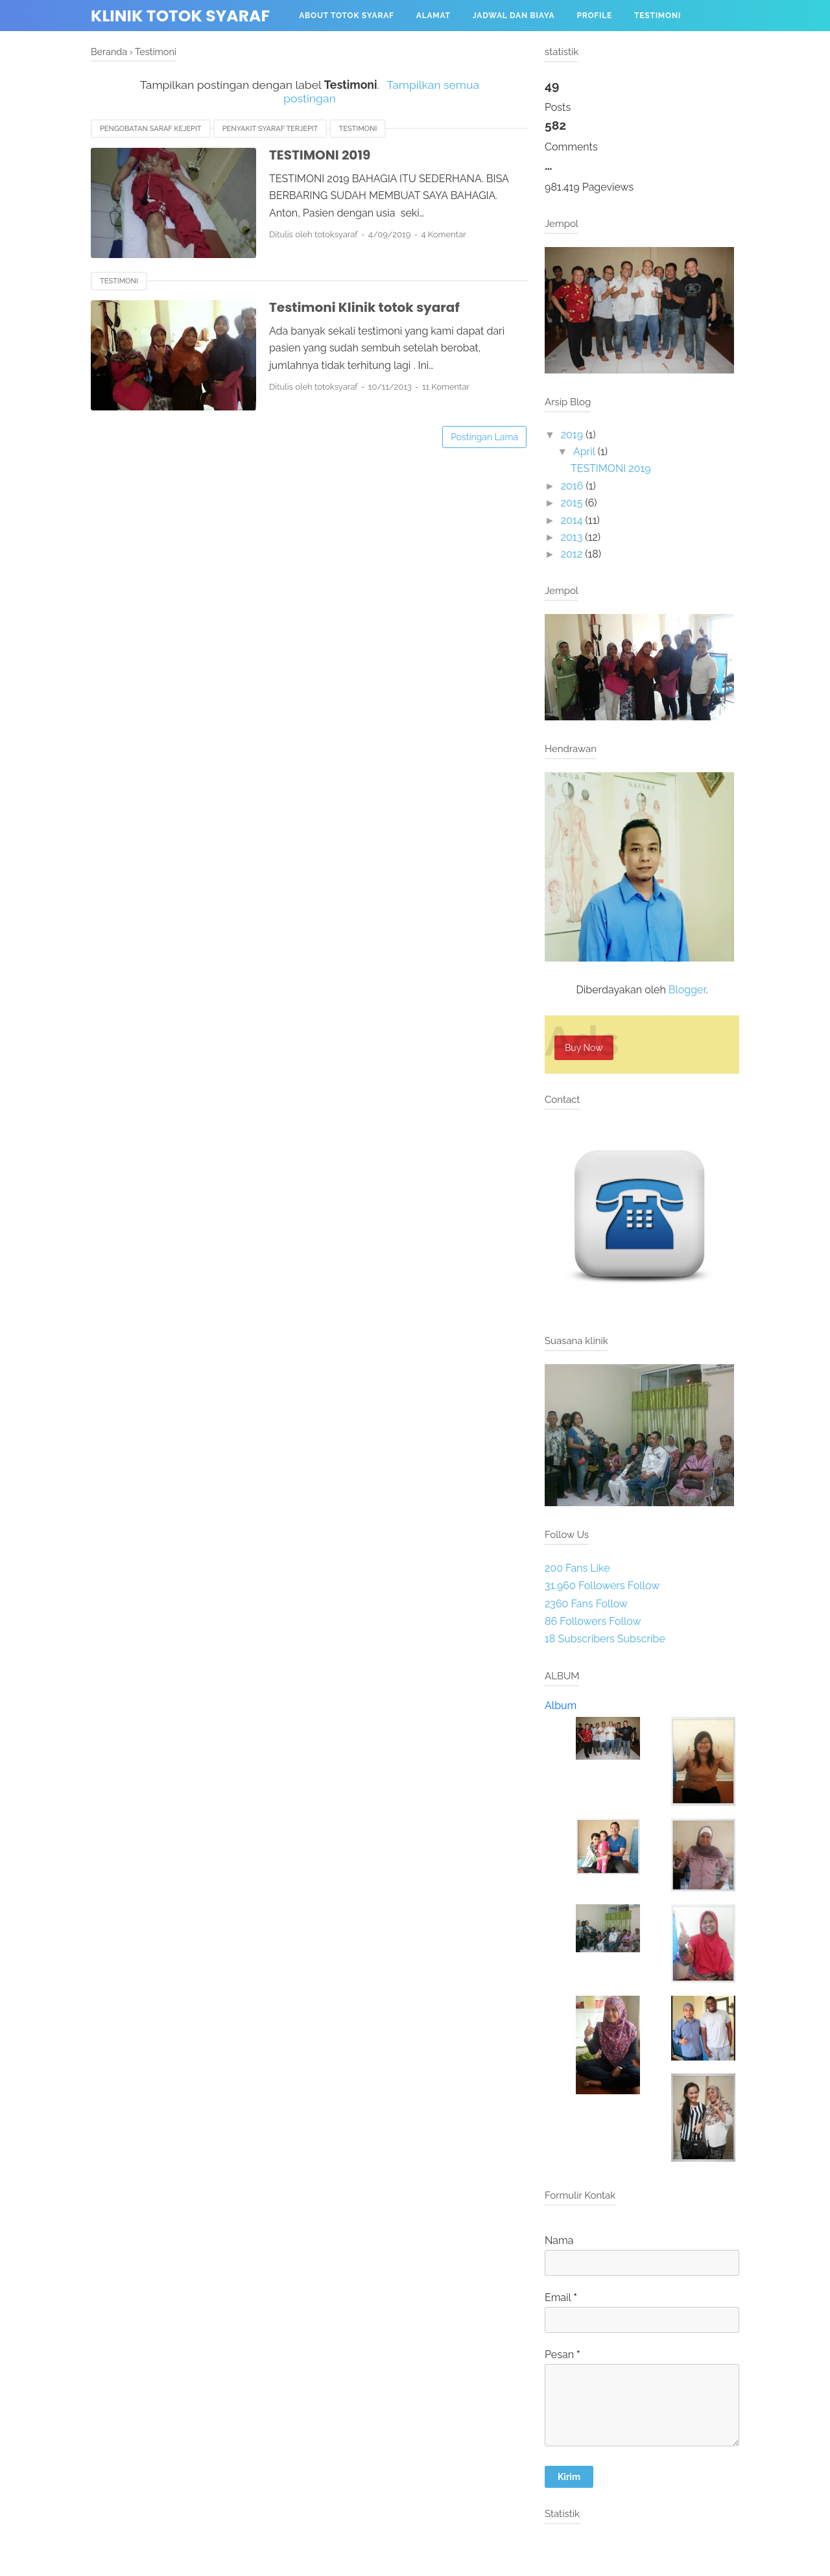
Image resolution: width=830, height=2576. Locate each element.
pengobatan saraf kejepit (151, 128)
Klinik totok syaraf (180, 16)
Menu (311, 46)
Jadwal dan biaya (514, 15)
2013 (572, 537)
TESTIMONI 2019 (319, 155)
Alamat (433, 15)
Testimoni (657, 15)
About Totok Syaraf (346, 15)
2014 (572, 520)
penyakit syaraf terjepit (270, 128)
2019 (572, 435)
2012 (571, 554)
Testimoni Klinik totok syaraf (364, 307)
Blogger (687, 990)
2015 (572, 503)
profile (594, 15)
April (584, 451)
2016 (572, 486)
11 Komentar (445, 387)
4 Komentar (443, 234)
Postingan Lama (484, 437)
